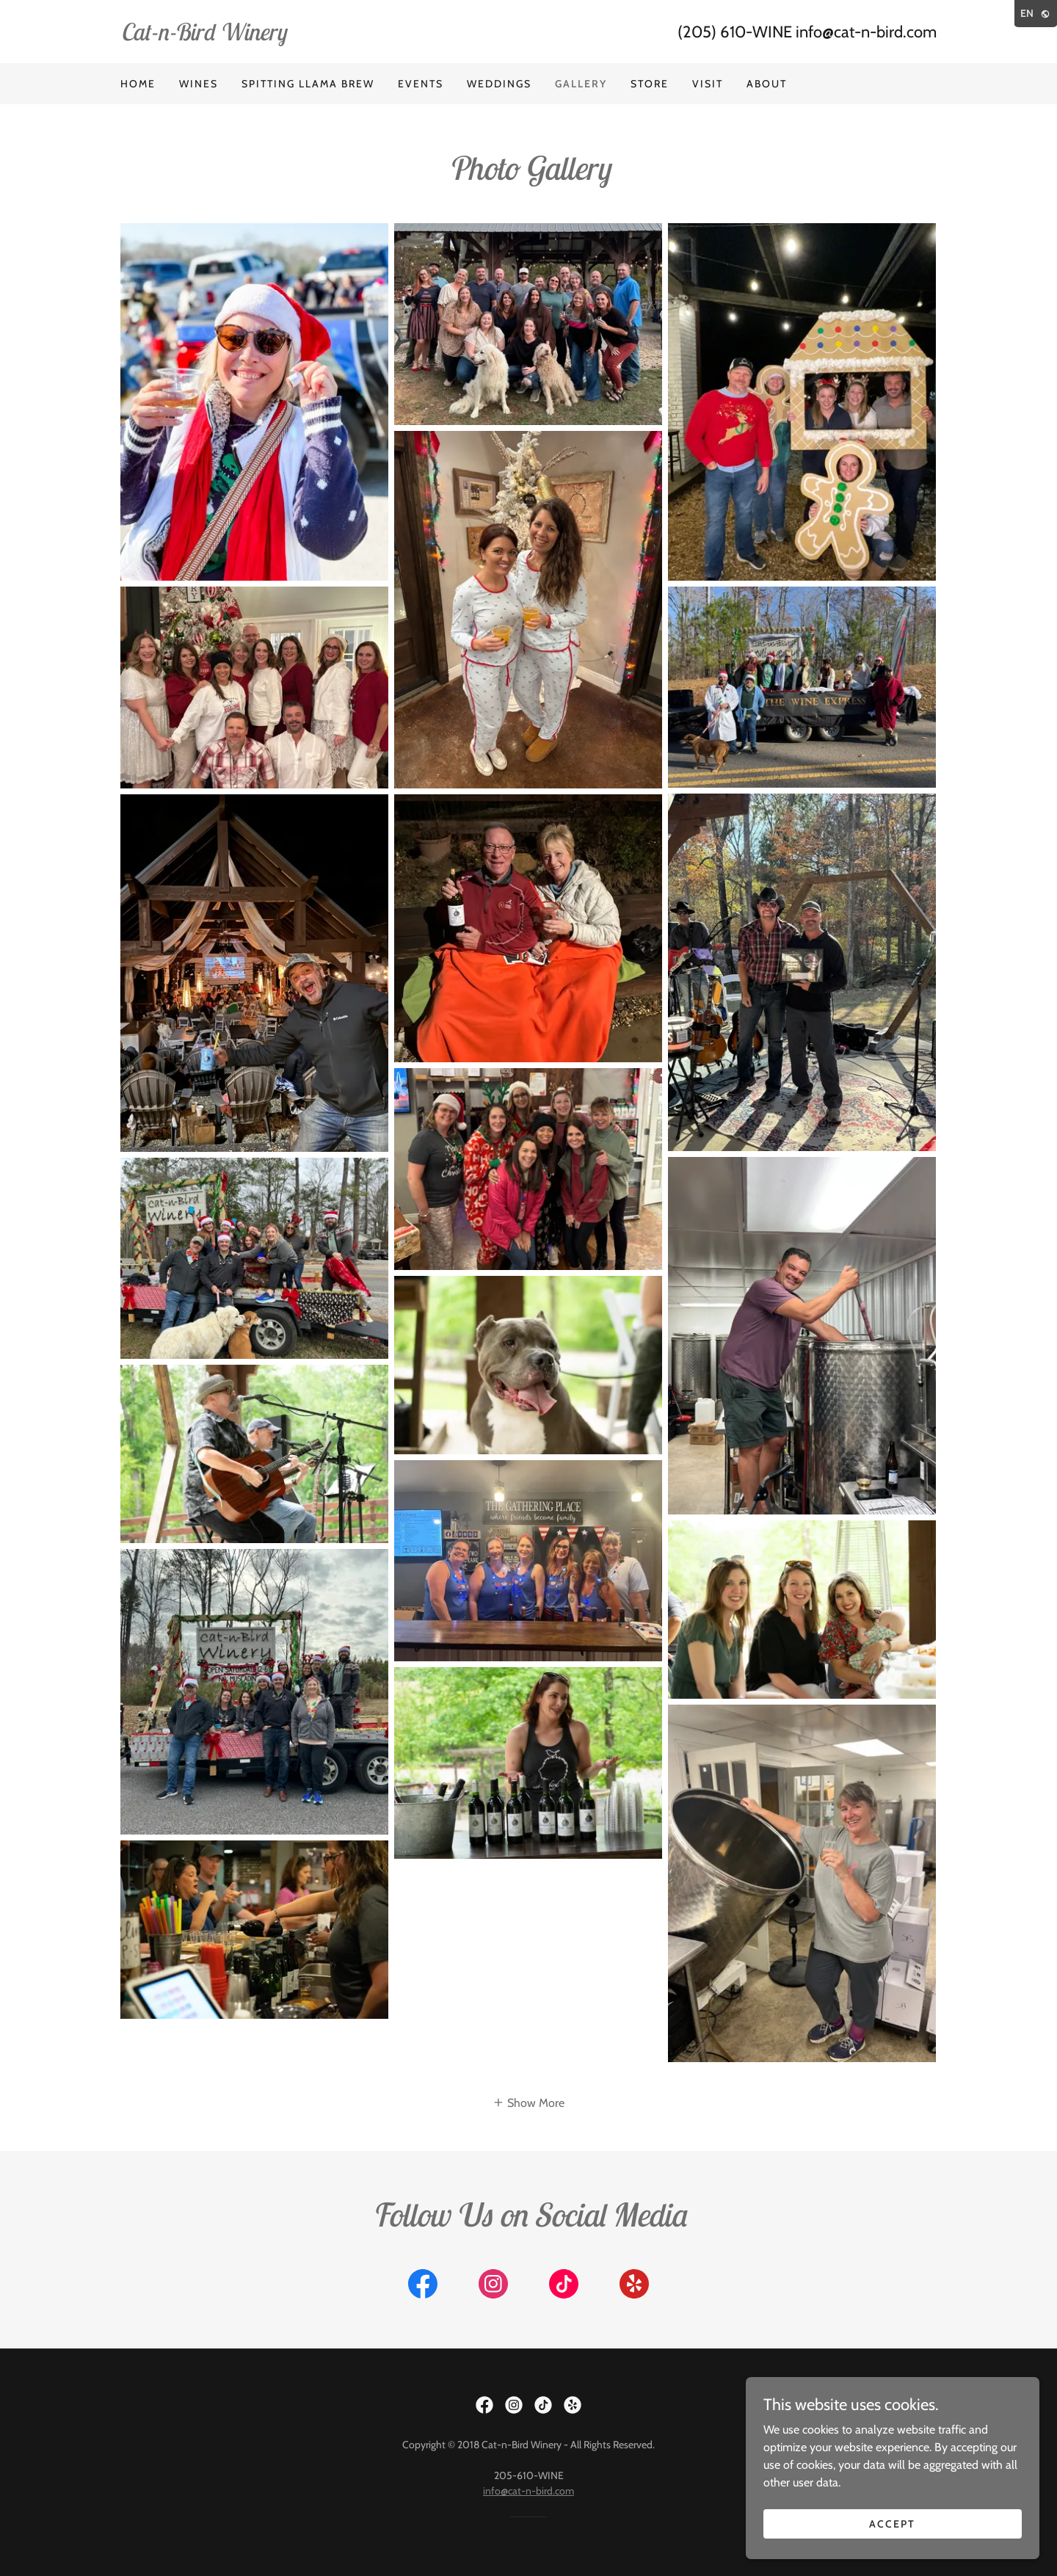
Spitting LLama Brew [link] (307, 83)
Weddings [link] (499, 83)
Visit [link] (707, 83)
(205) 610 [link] (712, 32)
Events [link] (420, 83)
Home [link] (138, 83)
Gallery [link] (581, 83)
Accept (892, 2523)
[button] (528, 2102)
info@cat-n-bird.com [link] (866, 32)
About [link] (767, 83)
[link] (324, 36)
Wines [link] (198, 83)
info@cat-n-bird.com (528, 2490)
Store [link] (650, 83)
